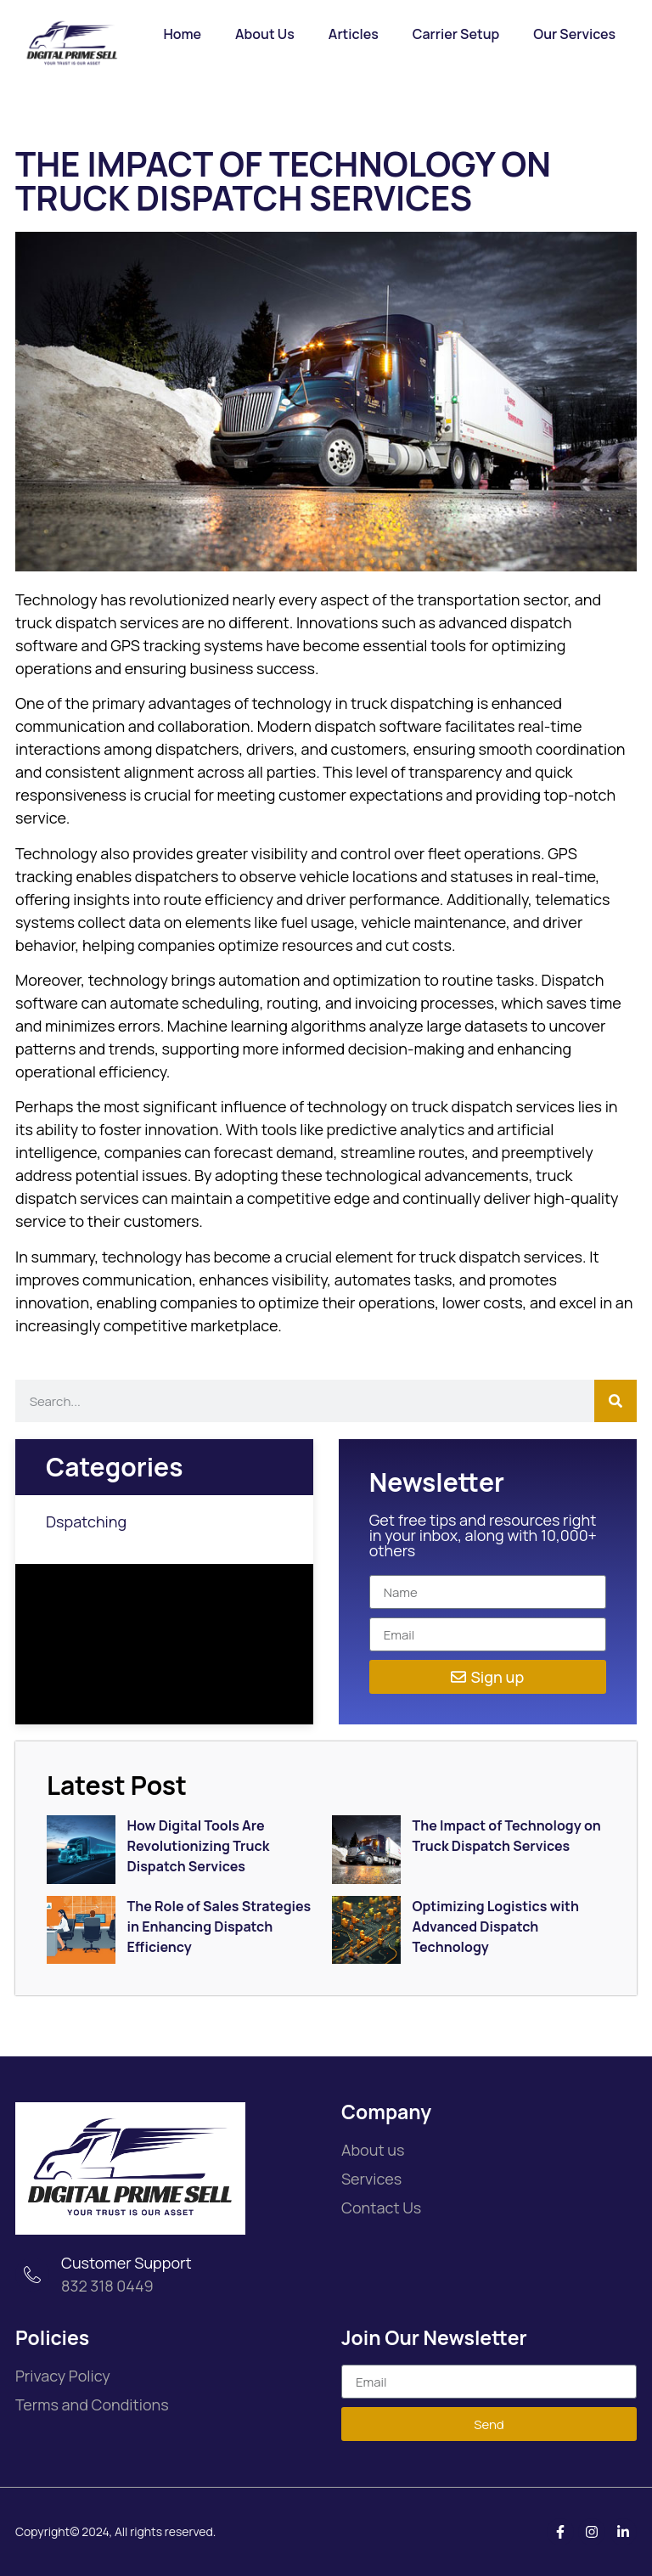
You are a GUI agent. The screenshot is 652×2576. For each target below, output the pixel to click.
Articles (354, 34)
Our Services (574, 34)
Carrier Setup (456, 34)
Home (182, 34)
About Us (265, 34)
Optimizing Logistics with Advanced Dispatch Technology (496, 1926)
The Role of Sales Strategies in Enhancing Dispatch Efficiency (219, 1926)
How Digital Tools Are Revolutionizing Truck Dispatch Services (198, 1846)
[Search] (615, 1401)
